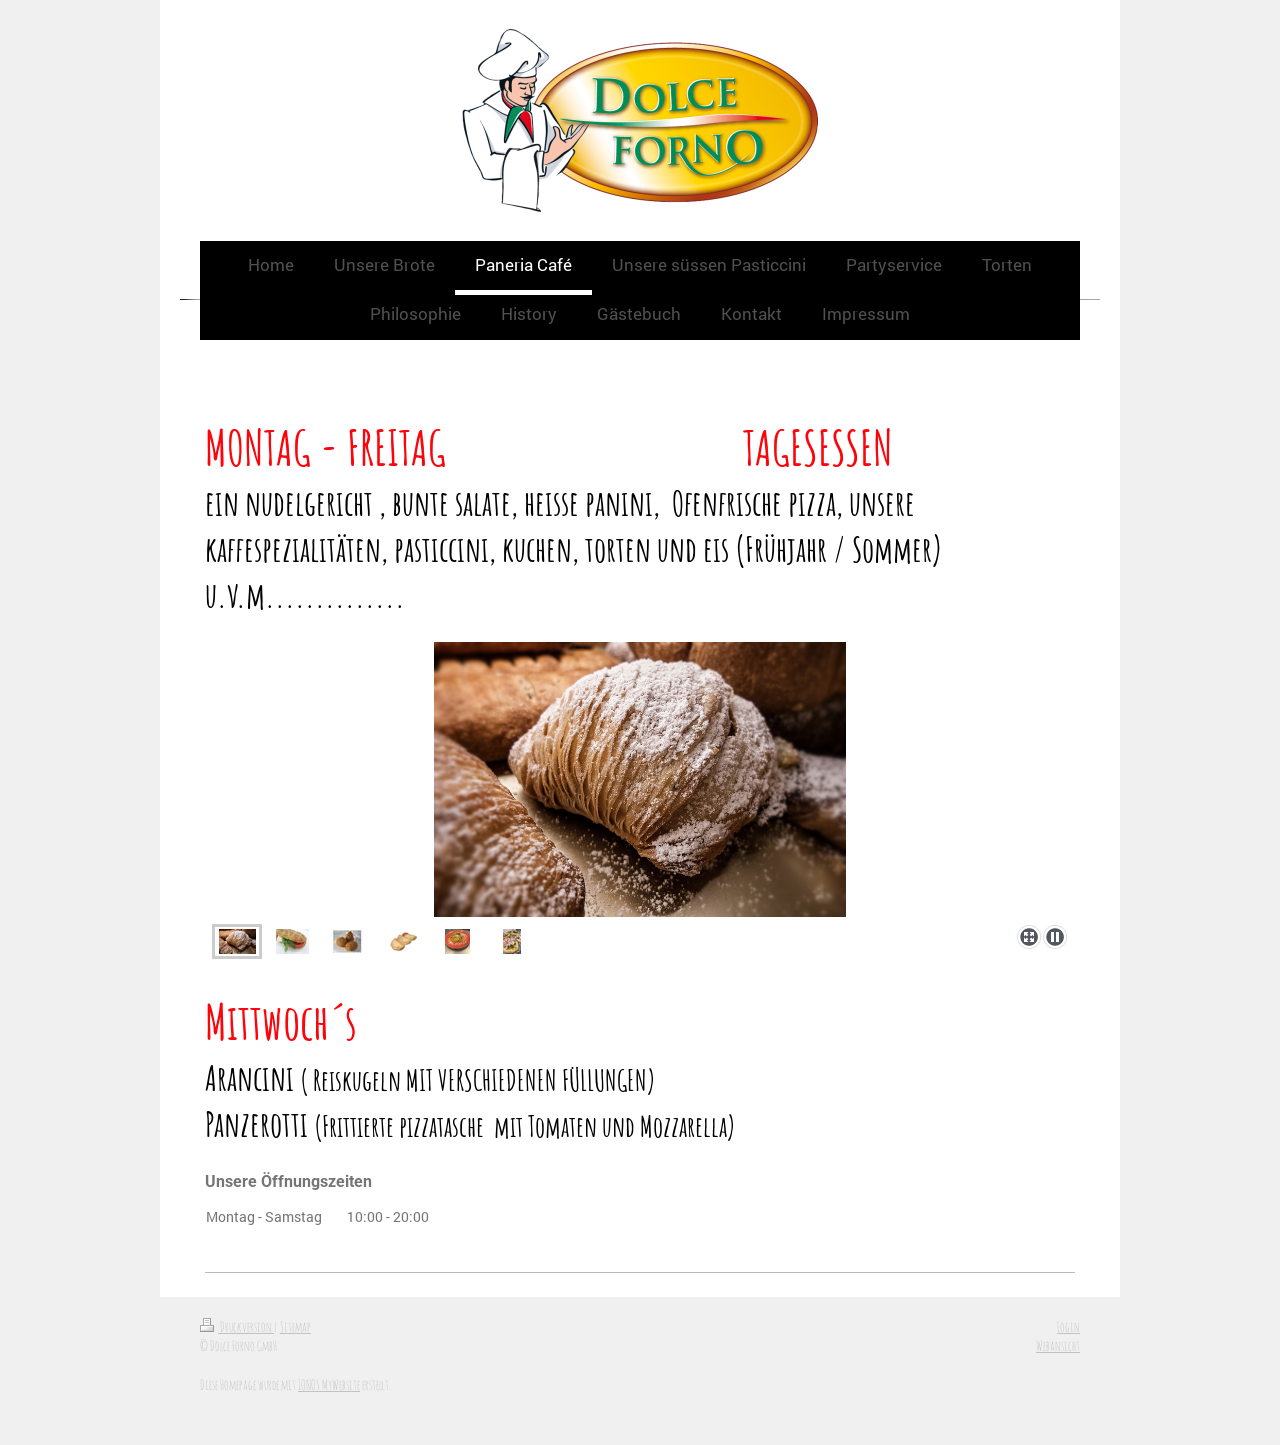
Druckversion (237, 1326)
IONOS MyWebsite (329, 1384)
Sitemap (295, 1326)
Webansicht (1058, 1345)
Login (1068, 1326)
